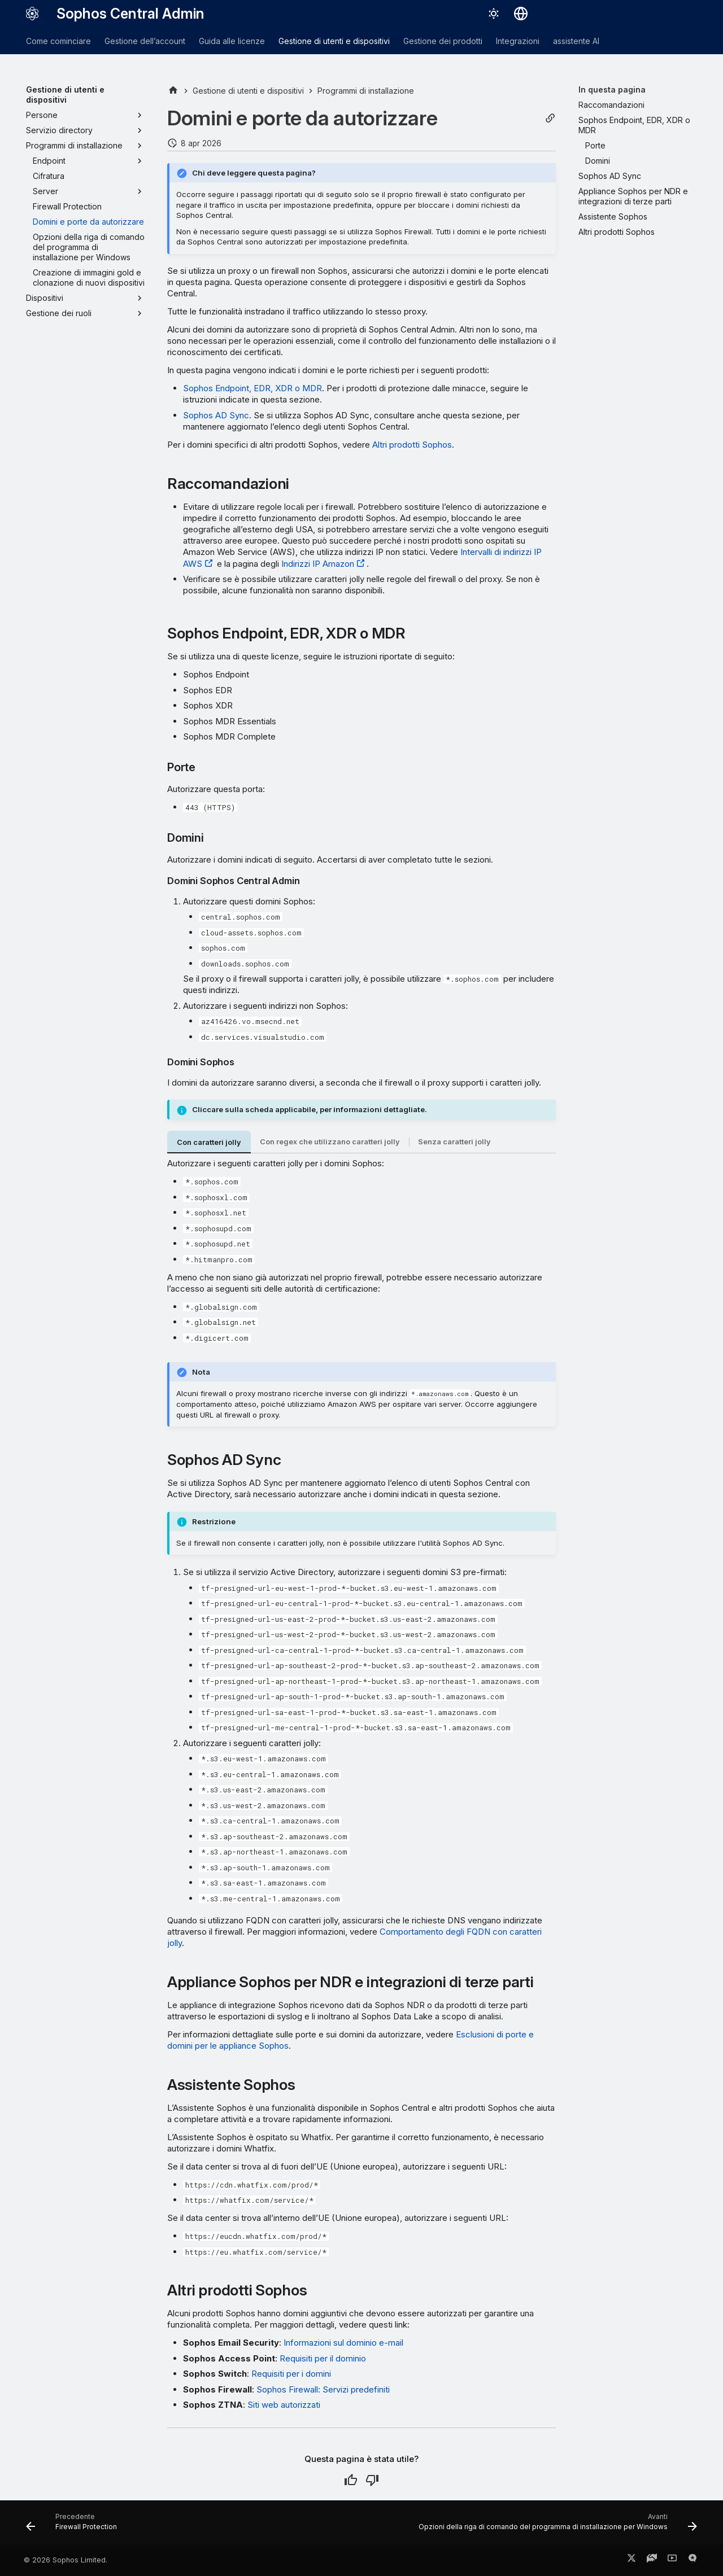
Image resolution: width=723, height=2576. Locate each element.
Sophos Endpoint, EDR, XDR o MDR (252, 388)
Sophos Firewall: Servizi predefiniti (323, 2389)
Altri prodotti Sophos (412, 444)
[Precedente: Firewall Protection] (74, 2526)
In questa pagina (612, 89)
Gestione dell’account (144, 41)
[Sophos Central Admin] (32, 13)
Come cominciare (58, 41)
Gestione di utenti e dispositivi (334, 41)
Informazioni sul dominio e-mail (343, 2342)
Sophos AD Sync (216, 415)
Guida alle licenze (232, 41)
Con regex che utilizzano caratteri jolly (330, 1142)
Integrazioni (517, 41)
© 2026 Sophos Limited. (65, 2560)
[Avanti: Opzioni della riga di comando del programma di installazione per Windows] (555, 2526)
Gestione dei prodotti (442, 41)
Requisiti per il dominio (323, 2358)
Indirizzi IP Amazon (317, 563)
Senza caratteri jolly (454, 1142)
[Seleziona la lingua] (520, 13)
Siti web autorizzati (283, 2404)
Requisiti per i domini (291, 2373)
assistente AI (576, 41)
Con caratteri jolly (209, 1142)
